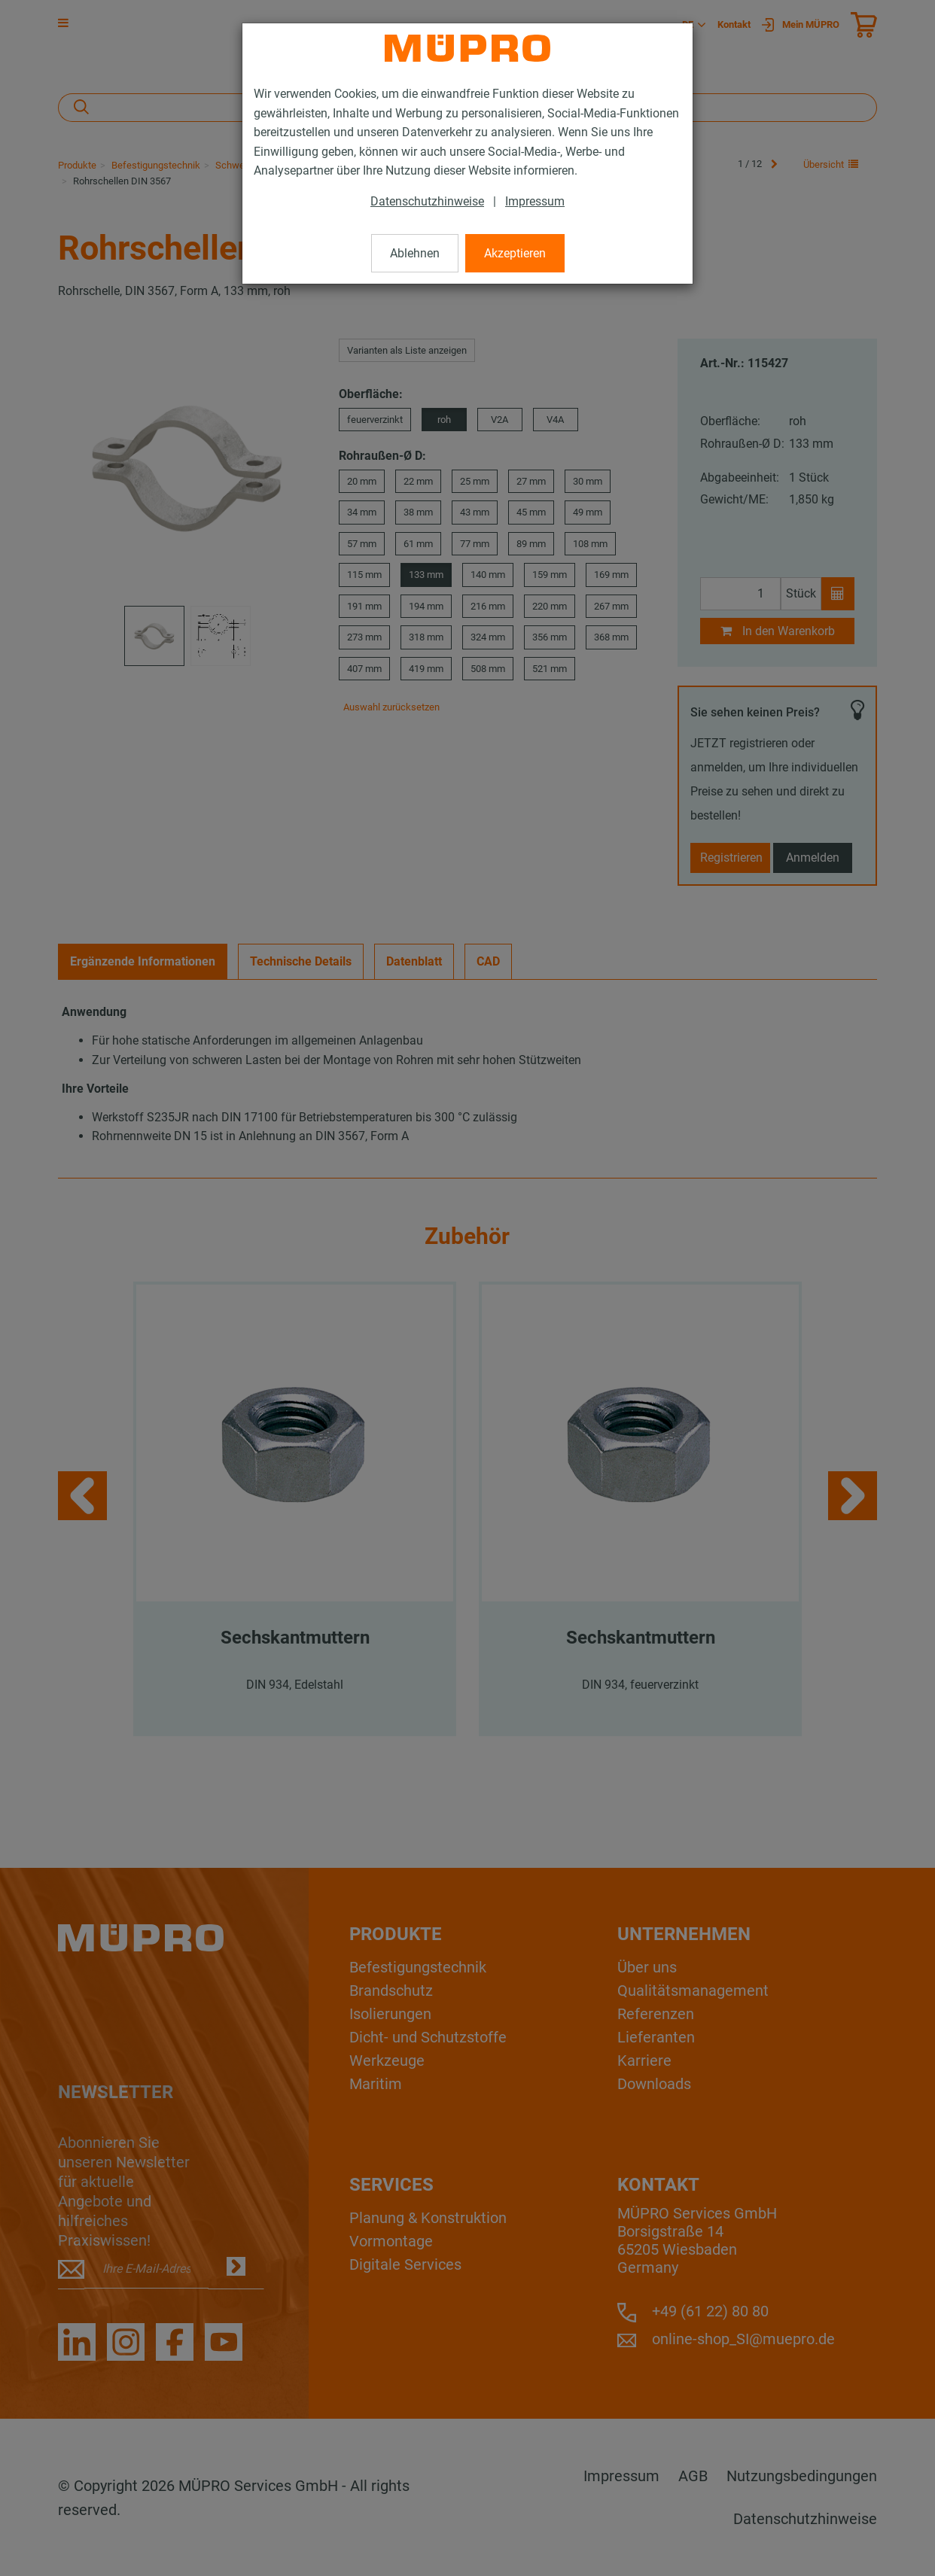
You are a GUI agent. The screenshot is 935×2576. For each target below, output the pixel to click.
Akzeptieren (515, 253)
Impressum (535, 201)
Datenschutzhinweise (427, 201)
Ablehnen (415, 253)
